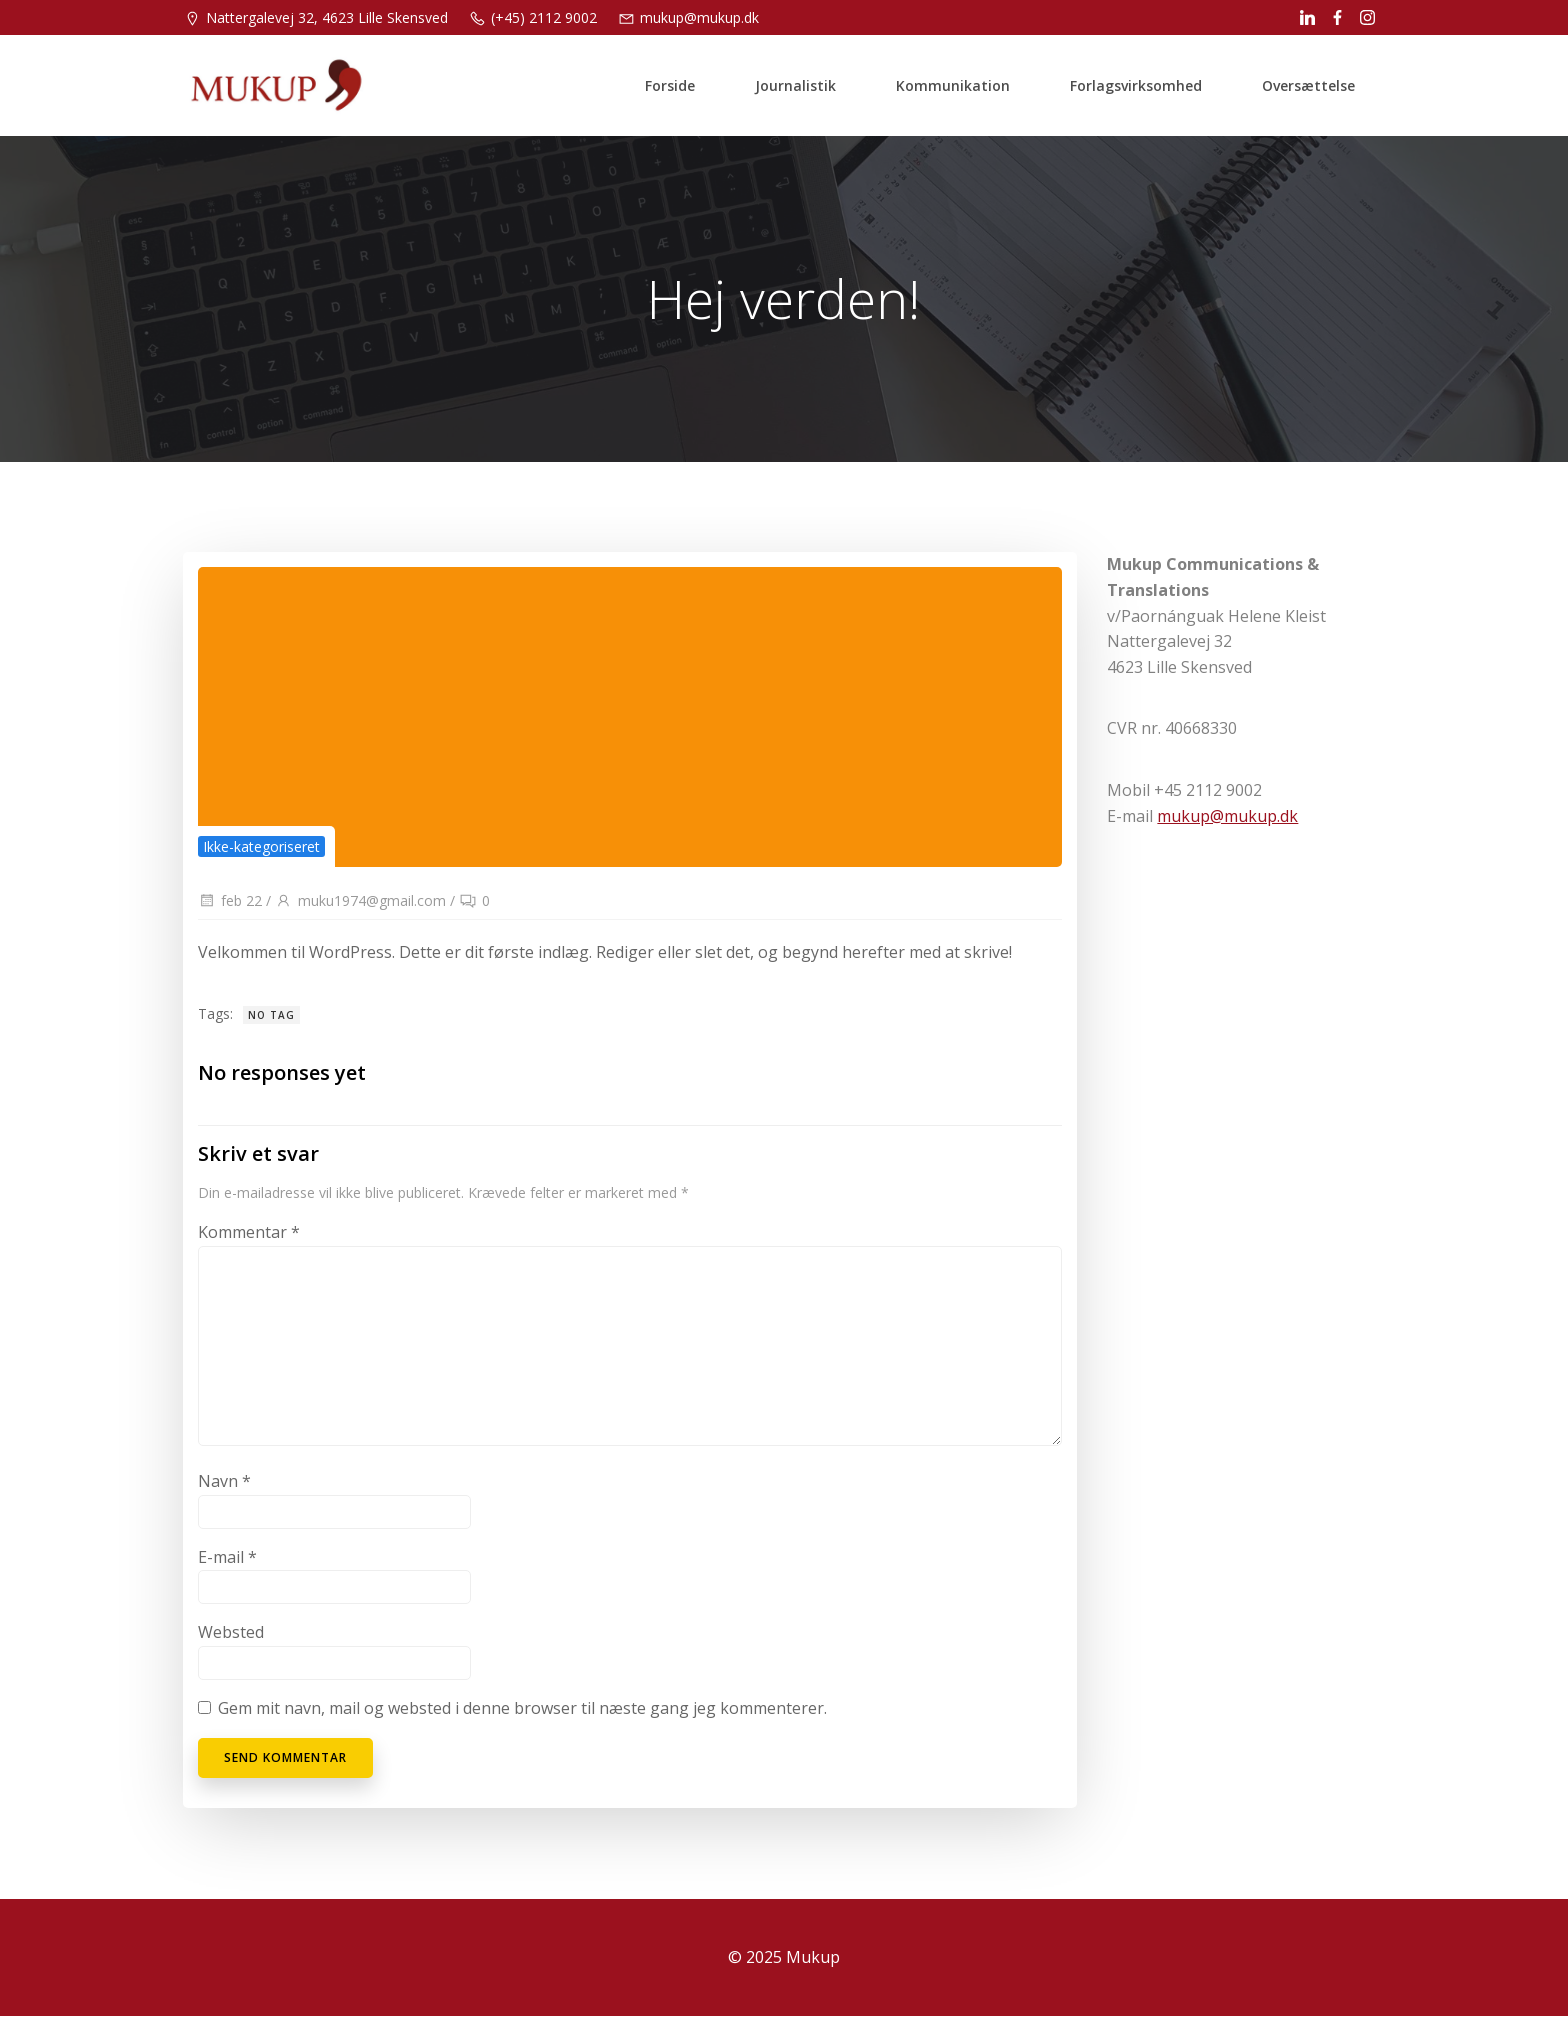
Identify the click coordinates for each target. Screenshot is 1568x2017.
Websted (231, 1633)
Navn (224, 1482)
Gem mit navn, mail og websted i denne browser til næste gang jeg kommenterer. (522, 1709)
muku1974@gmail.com (360, 901)
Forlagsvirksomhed (1136, 84)
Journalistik (795, 84)
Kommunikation (953, 84)
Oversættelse (1308, 84)
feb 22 (230, 901)
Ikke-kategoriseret (261, 847)
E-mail (227, 1558)
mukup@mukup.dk (1227, 816)
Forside (670, 84)
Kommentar (249, 1233)
